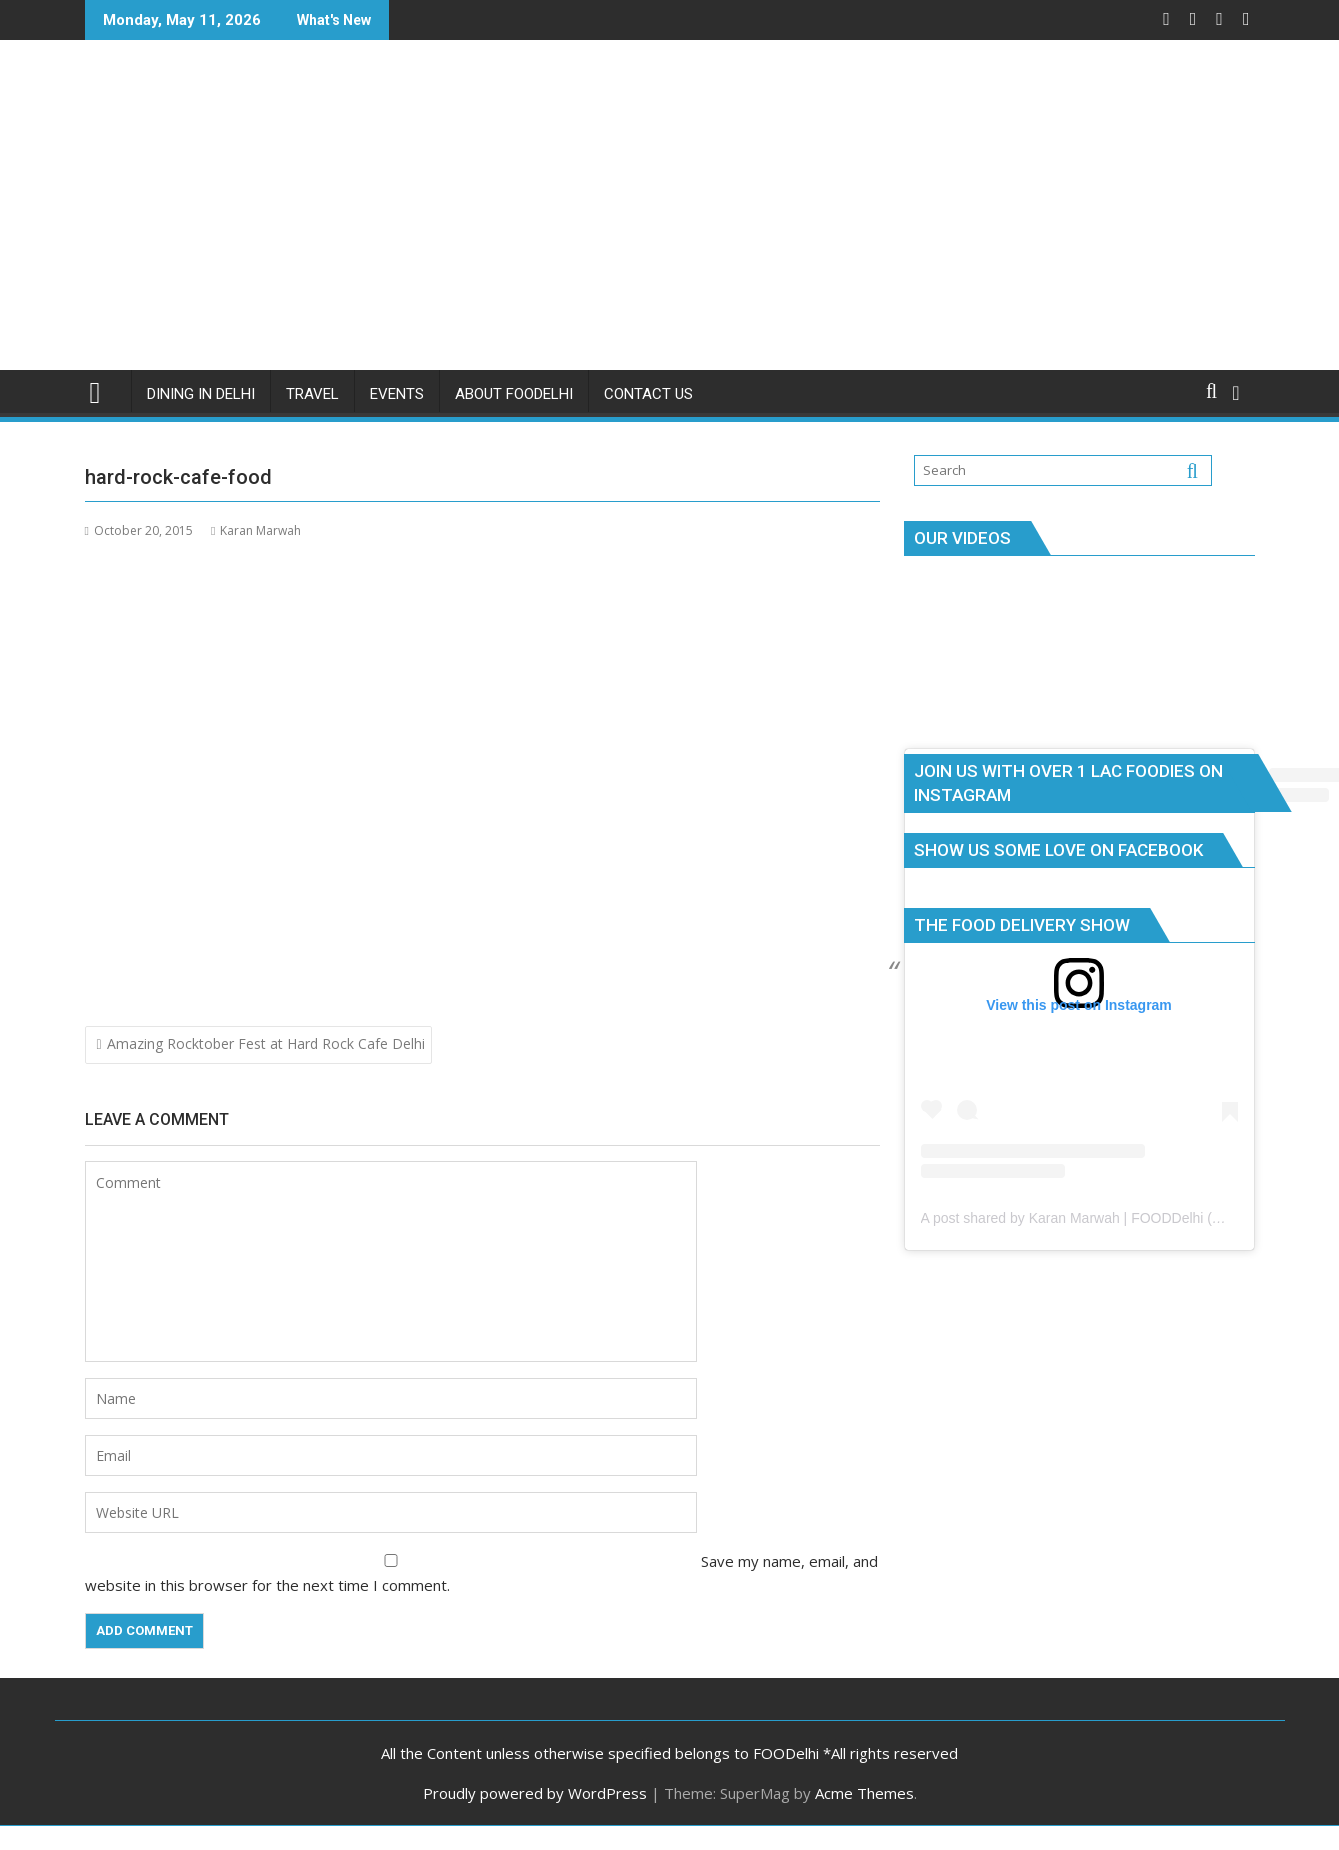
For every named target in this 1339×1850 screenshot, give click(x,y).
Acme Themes (864, 1793)
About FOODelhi (514, 394)
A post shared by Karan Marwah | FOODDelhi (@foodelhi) (1100, 1218)
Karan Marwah (256, 530)
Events (397, 394)
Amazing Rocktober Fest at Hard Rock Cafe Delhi (266, 1043)
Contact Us (648, 394)
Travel (312, 394)
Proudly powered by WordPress (535, 1793)
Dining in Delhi (201, 394)
